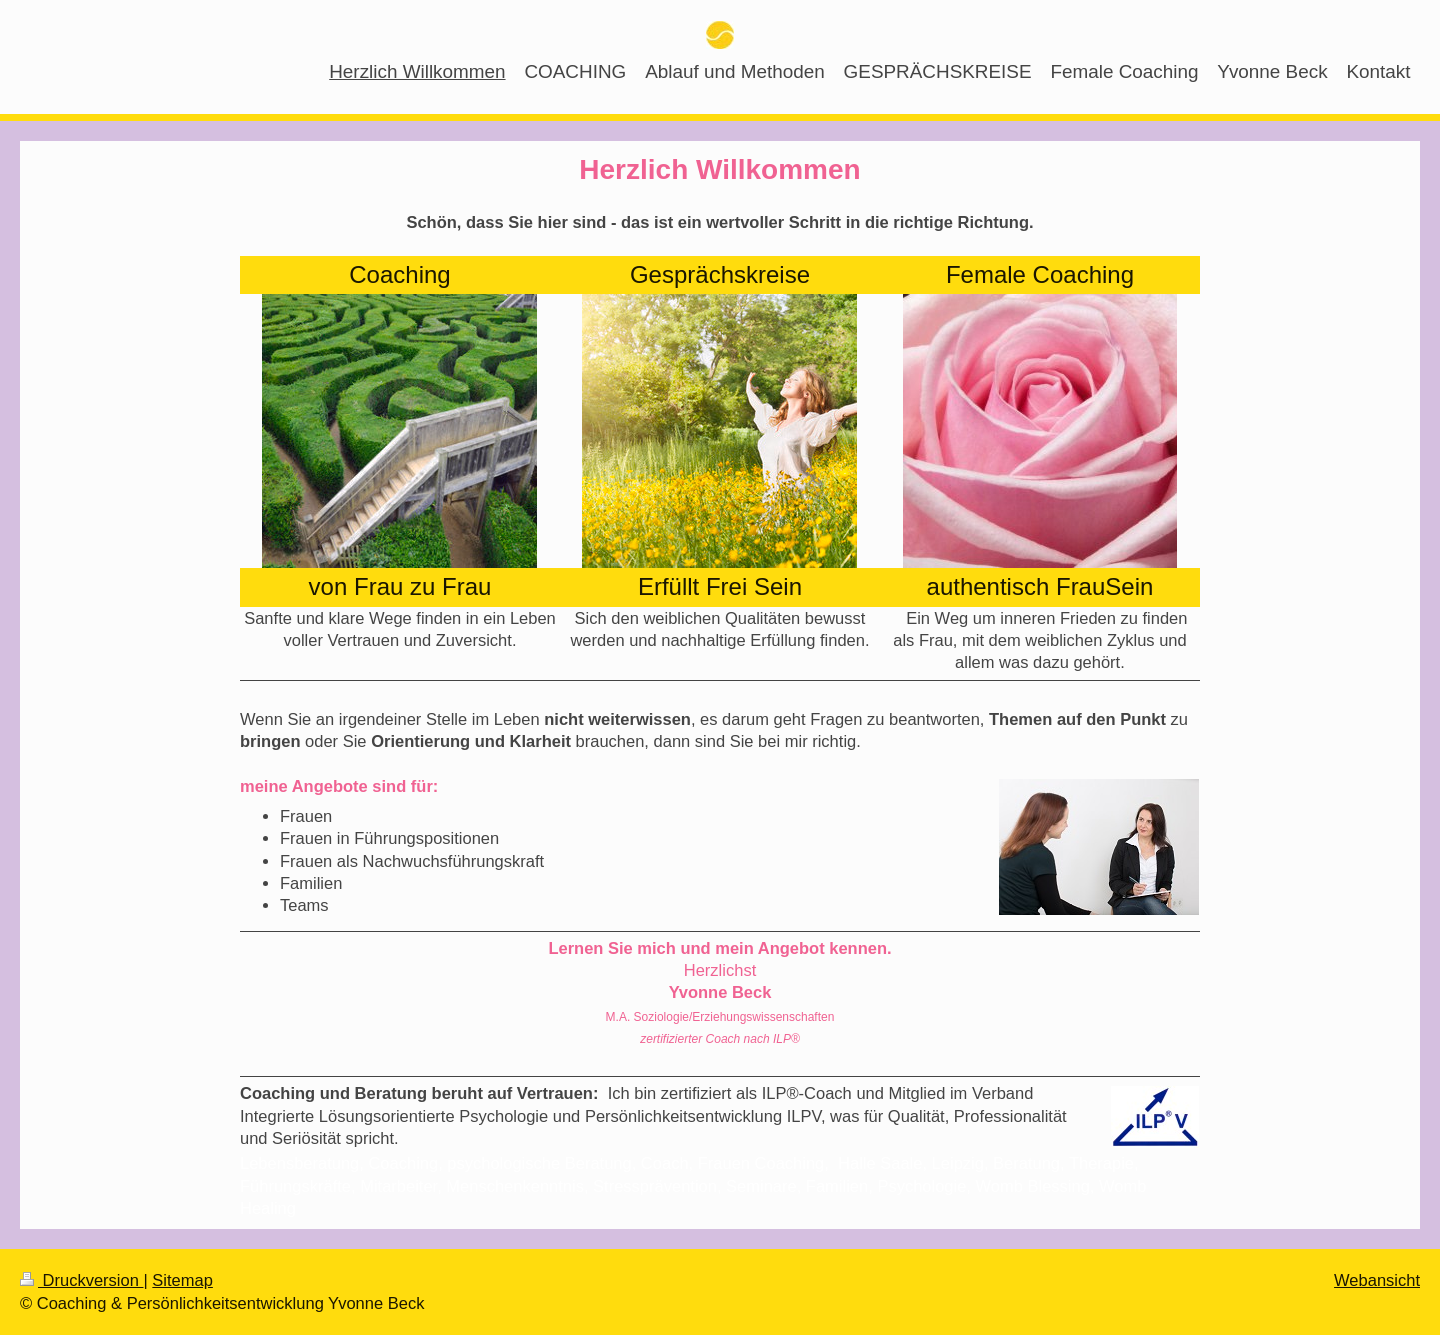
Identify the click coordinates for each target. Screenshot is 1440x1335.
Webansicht (1377, 1280)
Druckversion (81, 1280)
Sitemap (182, 1280)
